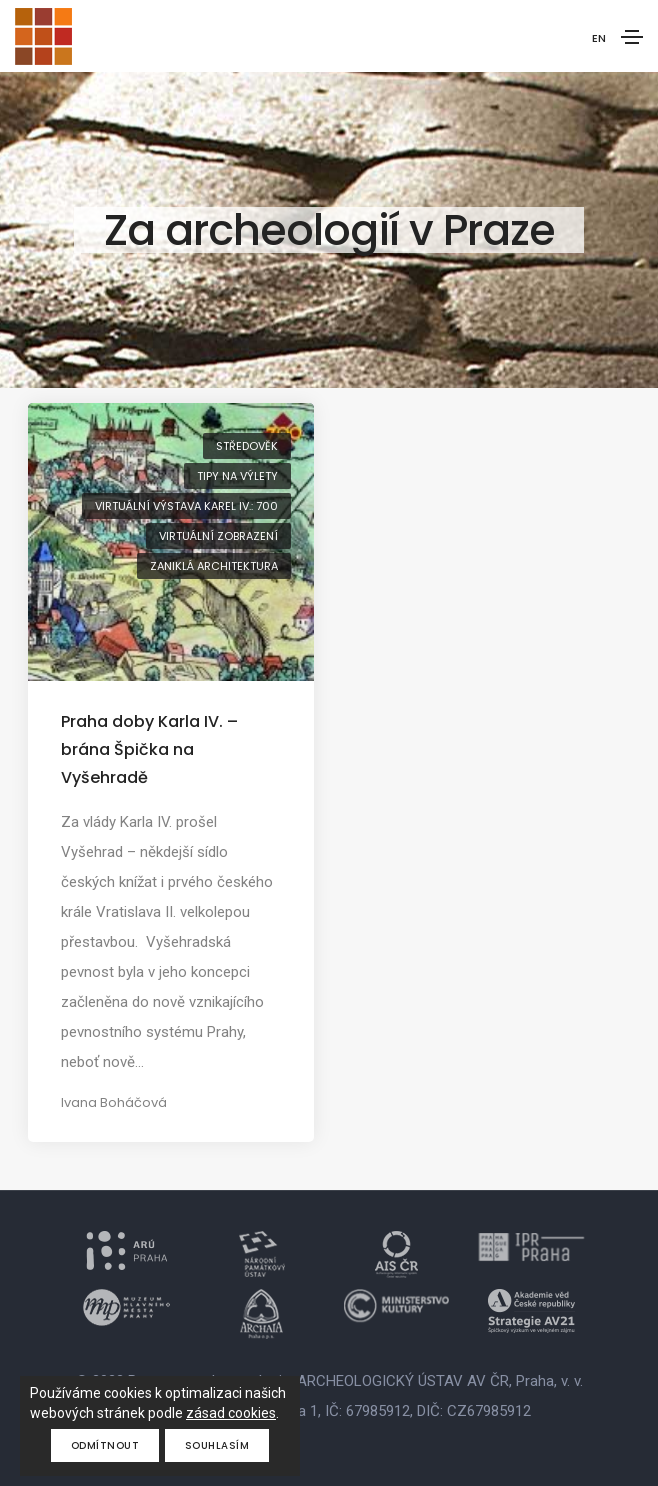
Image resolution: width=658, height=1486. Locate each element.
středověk (247, 446)
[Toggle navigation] (632, 37)
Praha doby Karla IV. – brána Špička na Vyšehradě (149, 749)
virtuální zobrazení (218, 536)
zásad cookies (231, 1413)
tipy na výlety (237, 476)
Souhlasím (217, 1445)
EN (599, 38)
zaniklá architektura (214, 566)
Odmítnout (105, 1445)
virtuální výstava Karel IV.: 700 (186, 506)
